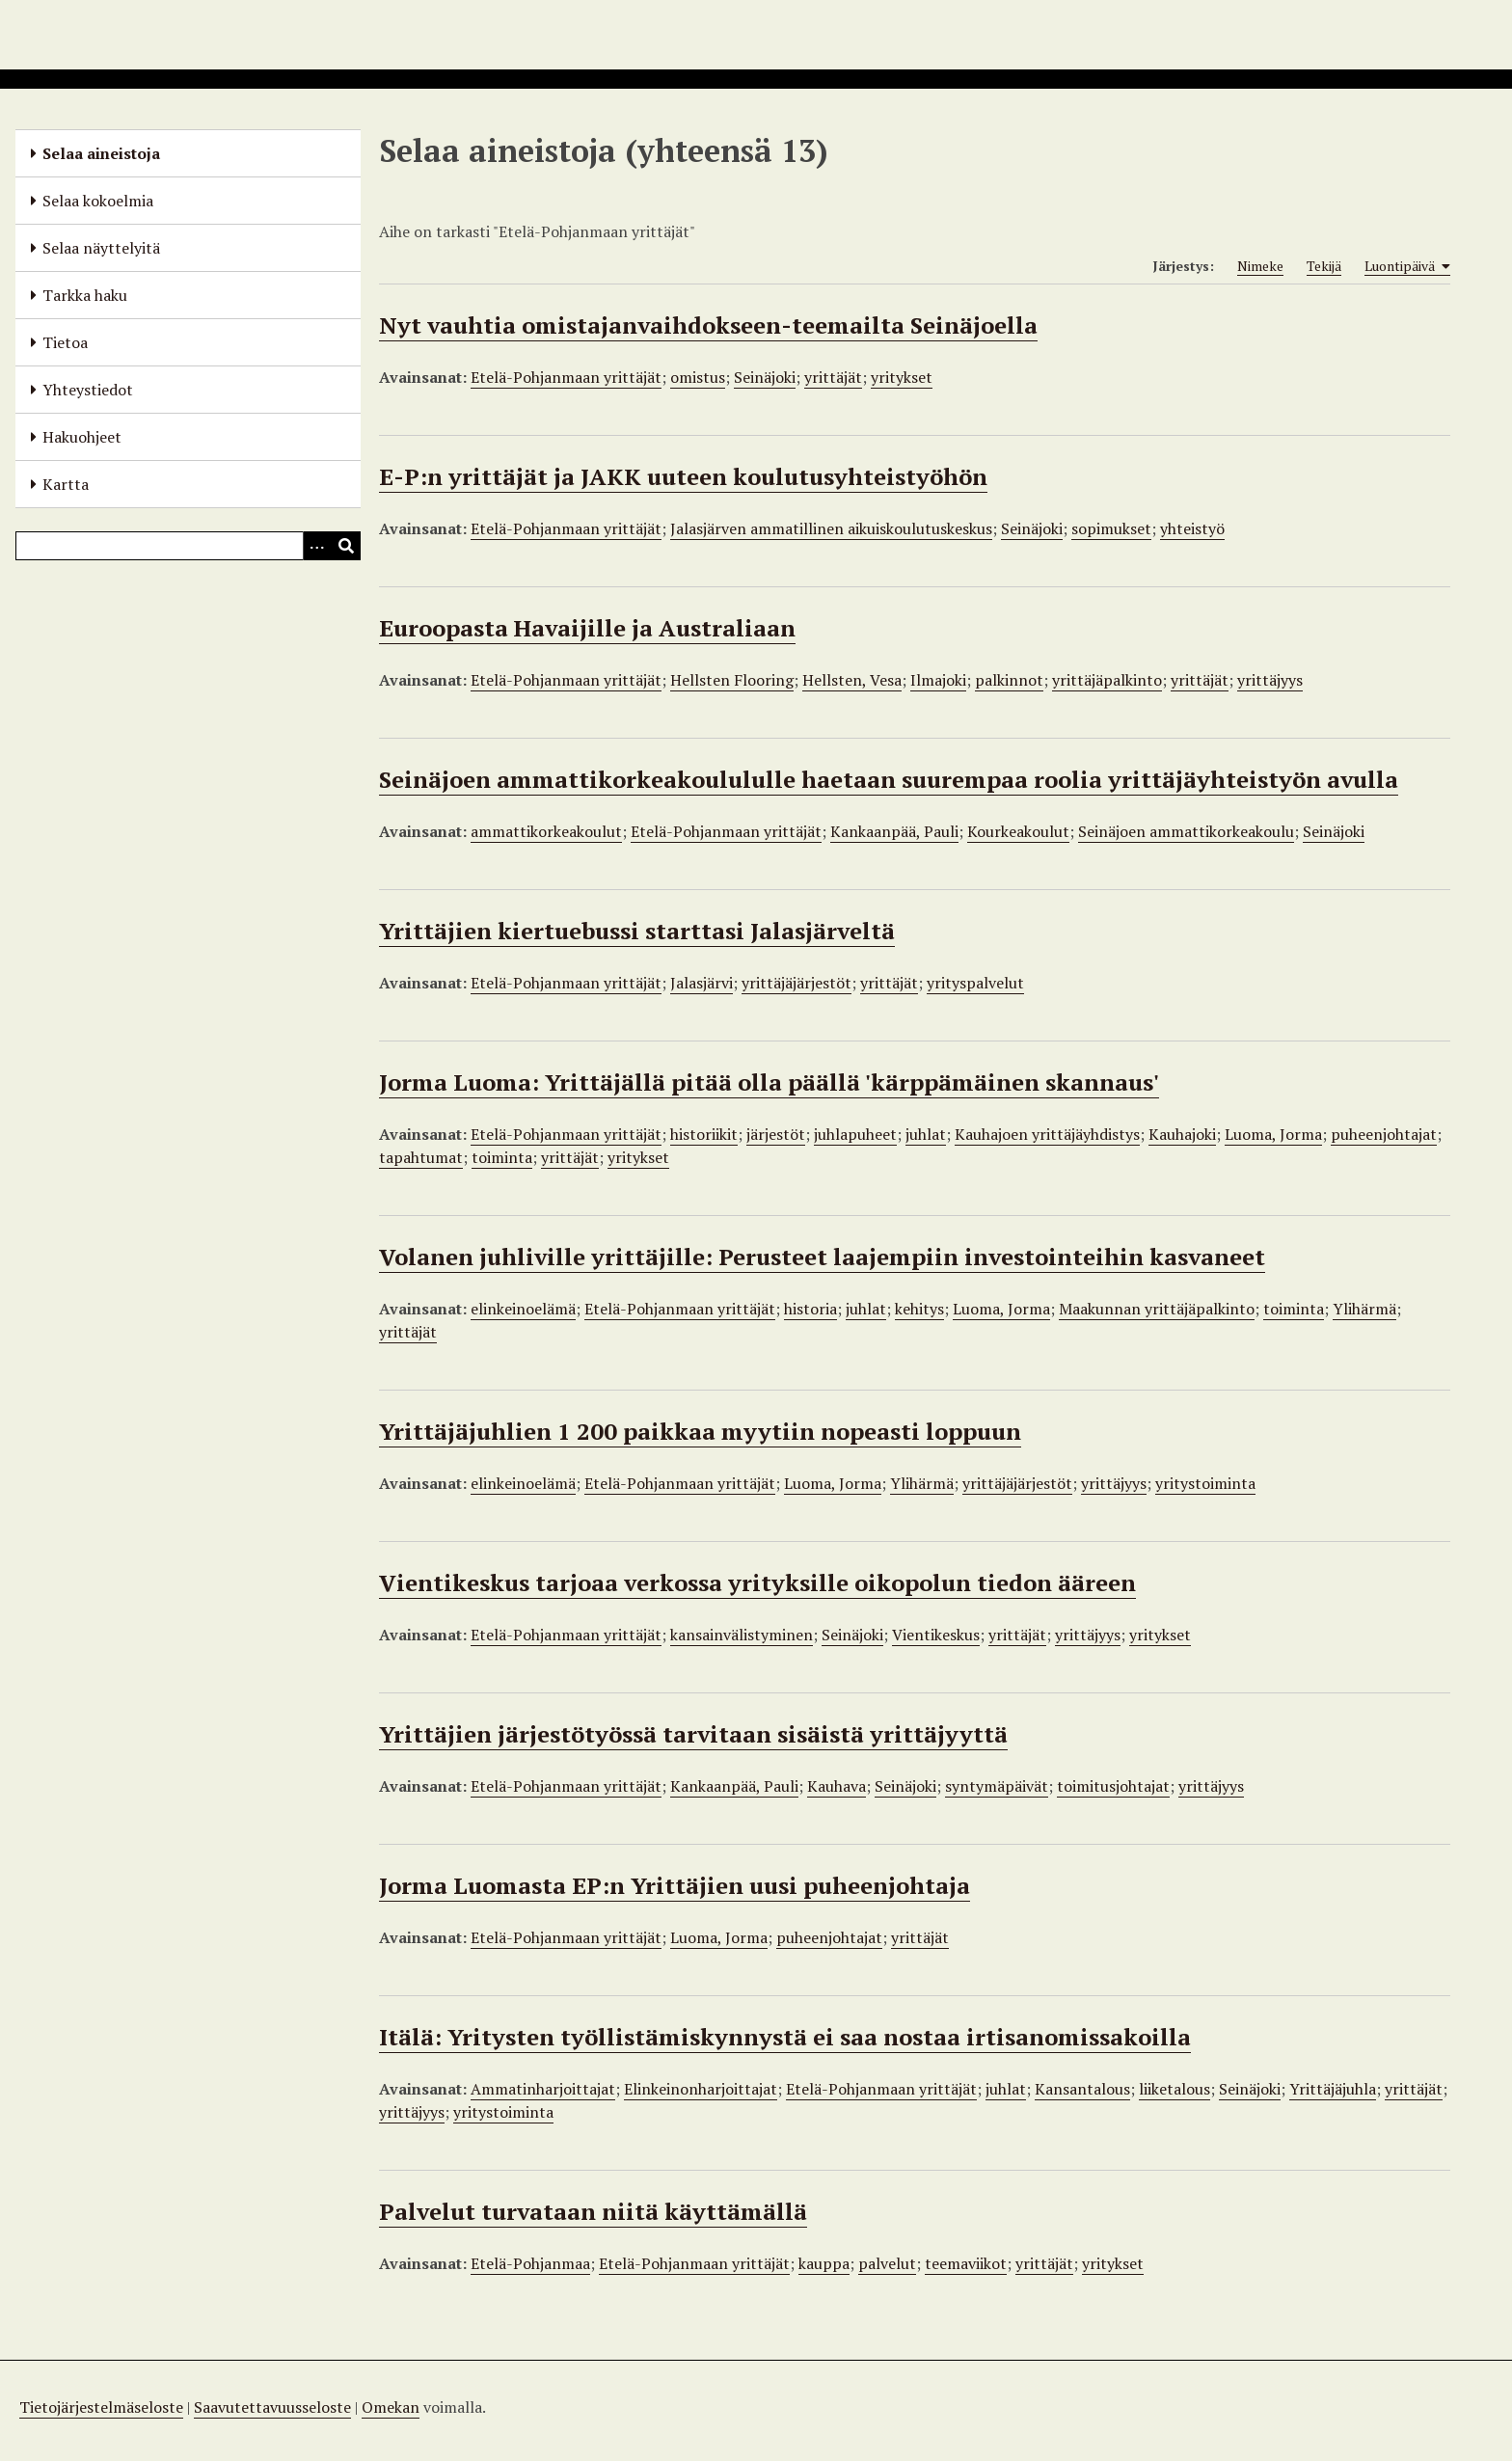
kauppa (824, 2263)
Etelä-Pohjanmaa (530, 2263)
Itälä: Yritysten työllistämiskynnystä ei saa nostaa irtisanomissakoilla (785, 2036)
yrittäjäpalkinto (1107, 679)
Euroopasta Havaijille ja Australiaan (587, 627)
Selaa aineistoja (101, 153)
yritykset (901, 377)
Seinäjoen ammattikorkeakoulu (1186, 831)
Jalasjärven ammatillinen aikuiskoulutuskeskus (831, 528)
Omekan (390, 2407)
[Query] (188, 545)
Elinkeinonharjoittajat (700, 2088)
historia (810, 1308)
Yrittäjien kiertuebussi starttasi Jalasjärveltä (637, 930)
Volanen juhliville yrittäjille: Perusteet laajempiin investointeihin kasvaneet (822, 1256)
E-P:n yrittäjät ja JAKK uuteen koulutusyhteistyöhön (683, 476)
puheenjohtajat (1384, 1134)
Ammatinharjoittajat (543, 2088)
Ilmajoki (938, 679)
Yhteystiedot (87, 389)
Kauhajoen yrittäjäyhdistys (1047, 1134)
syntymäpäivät (996, 1786)
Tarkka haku (84, 295)
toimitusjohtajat (1113, 1786)
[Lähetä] (346, 545)
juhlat (925, 1134)
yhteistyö (1192, 528)
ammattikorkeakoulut (546, 831)
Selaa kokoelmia (97, 200)
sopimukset (1111, 528)
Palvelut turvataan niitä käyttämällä (593, 2211)
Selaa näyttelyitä (101, 247)
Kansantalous (1082, 2088)
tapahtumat (421, 1157)
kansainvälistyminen (741, 1634)
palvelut (887, 2263)
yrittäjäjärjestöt (796, 982)
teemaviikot (966, 2263)
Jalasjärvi (701, 982)
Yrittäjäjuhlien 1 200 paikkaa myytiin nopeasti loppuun (700, 1431)
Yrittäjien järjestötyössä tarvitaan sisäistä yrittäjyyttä (693, 1733)
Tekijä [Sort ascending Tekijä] (1324, 266)
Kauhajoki (1182, 1134)
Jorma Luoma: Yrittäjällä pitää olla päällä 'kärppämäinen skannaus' (769, 1082)
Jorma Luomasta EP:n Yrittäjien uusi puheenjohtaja (674, 1885)
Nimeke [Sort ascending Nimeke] (1260, 266)
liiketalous (1174, 2088)
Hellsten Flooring (732, 679)
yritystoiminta (1205, 1483)
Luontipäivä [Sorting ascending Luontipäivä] (1407, 266)
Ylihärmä (1364, 1308)
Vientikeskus (936, 1634)
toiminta (502, 1157)
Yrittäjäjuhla (1332, 2088)
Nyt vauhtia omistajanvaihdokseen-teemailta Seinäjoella (708, 325)
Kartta (65, 484)
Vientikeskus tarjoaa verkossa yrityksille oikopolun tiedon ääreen (757, 1582)
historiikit (704, 1134)
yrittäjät (833, 377)
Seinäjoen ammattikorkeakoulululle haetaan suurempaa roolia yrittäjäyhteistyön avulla (888, 779)
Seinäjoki (765, 377)
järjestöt (775, 1134)
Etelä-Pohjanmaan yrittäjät (566, 377)
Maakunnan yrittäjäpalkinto (1157, 1308)
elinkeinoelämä (523, 1308)
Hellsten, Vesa (852, 679)
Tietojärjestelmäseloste (101, 2407)
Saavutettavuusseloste (272, 2407)
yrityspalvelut (975, 982)
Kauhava (836, 1786)
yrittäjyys (1270, 679)
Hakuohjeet (82, 436)
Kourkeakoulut (1018, 831)
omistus (697, 377)
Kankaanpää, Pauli (894, 831)
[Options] (317, 545)
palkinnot (1009, 679)
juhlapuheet (855, 1134)
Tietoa (65, 342)
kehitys (919, 1308)
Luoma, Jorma (1273, 1134)
